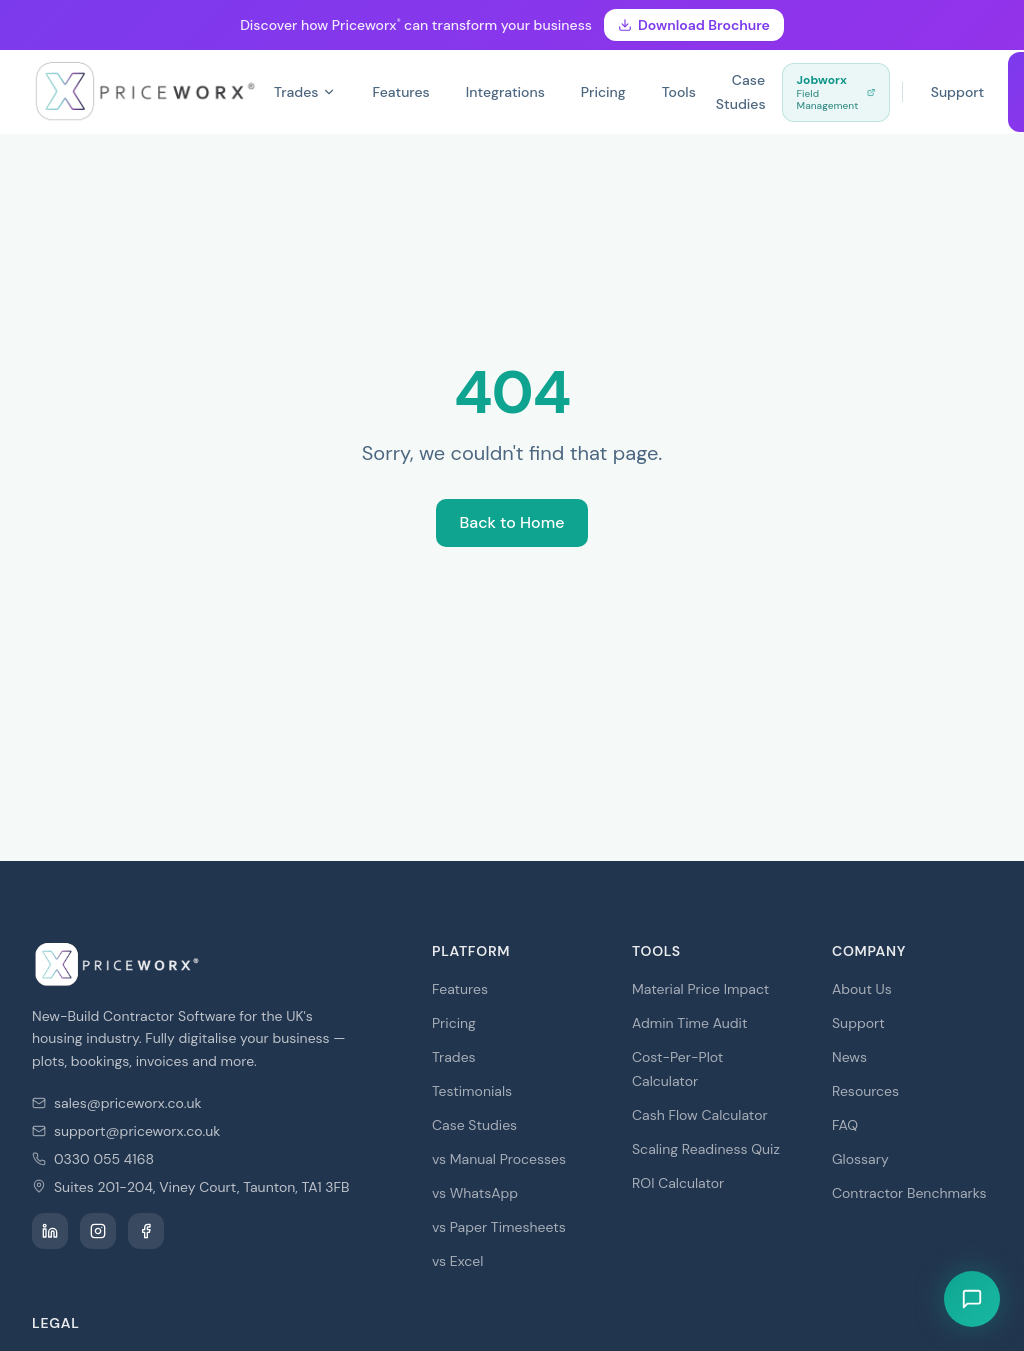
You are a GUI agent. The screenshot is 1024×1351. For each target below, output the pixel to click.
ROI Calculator (678, 1183)
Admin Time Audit (689, 1023)
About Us (862, 989)
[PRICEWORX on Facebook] (146, 1231)
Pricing (603, 92)
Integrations (505, 92)
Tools (679, 92)
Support (958, 92)
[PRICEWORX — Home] (145, 92)
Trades (305, 92)
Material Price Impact (700, 989)
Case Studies (741, 92)
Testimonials (472, 1091)
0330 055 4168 (104, 1159)
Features (400, 92)
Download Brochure (694, 25)
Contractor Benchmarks (909, 1193)
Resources (865, 1091)
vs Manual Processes (499, 1159)
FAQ (845, 1125)
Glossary (860, 1159)
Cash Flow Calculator (700, 1115)
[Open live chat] (972, 1299)
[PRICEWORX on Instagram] (98, 1231)
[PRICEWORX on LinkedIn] (50, 1231)
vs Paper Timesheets (499, 1227)
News (849, 1057)
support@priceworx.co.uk (137, 1131)
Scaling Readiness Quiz (706, 1149)
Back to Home (512, 522)
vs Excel (457, 1261)
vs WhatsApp (475, 1193)
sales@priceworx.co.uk (128, 1103)
